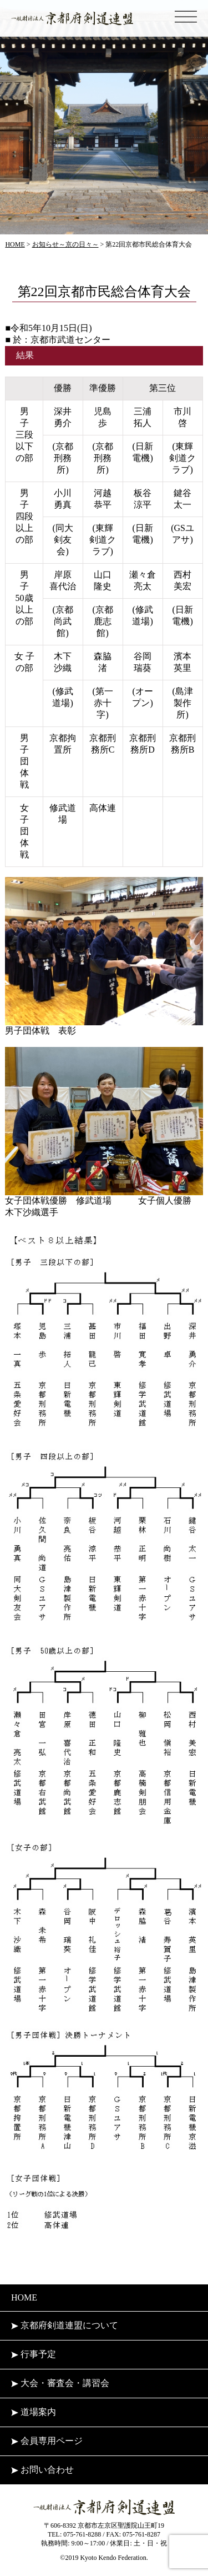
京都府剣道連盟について (64, 2325)
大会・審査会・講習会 (60, 2383)
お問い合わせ (42, 2469)
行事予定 (33, 2354)
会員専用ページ (47, 2440)
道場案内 (33, 2412)
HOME (24, 2297)
